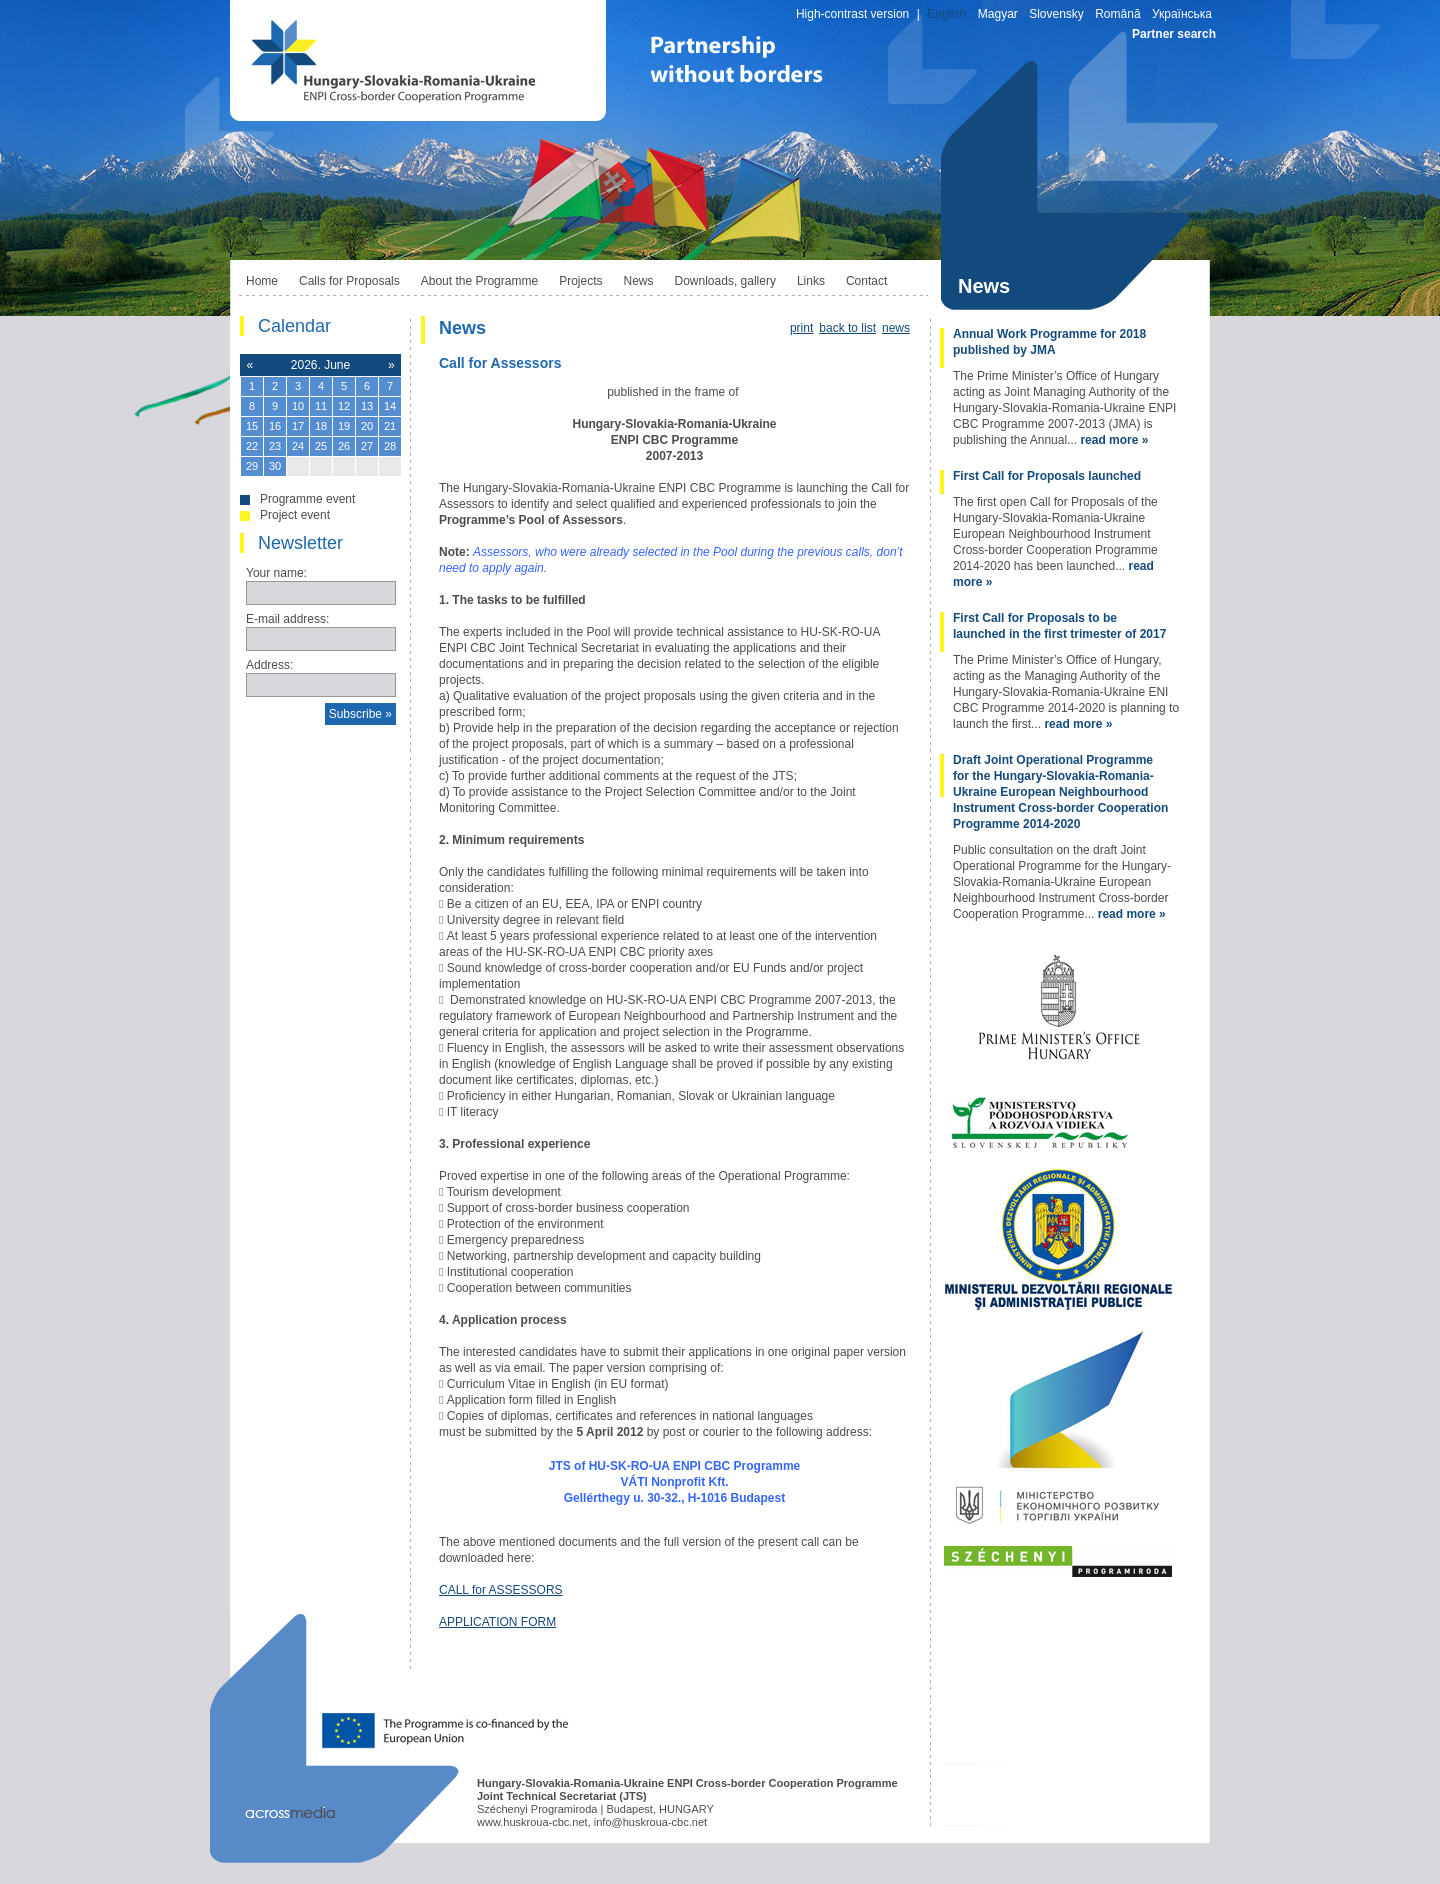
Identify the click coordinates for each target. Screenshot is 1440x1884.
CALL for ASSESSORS (501, 1590)
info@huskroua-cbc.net (650, 1822)
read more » (1114, 440)
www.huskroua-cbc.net (532, 1822)
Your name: (276, 573)
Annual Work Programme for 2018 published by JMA (1049, 342)
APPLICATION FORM (497, 1622)
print (801, 328)
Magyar (998, 14)
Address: (269, 665)
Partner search (1174, 34)
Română (1117, 14)
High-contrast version (852, 14)
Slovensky (1056, 14)
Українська (1182, 14)
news (896, 328)
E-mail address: (287, 619)
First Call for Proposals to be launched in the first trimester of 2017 (1059, 626)
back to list (847, 328)
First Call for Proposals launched (1047, 476)
